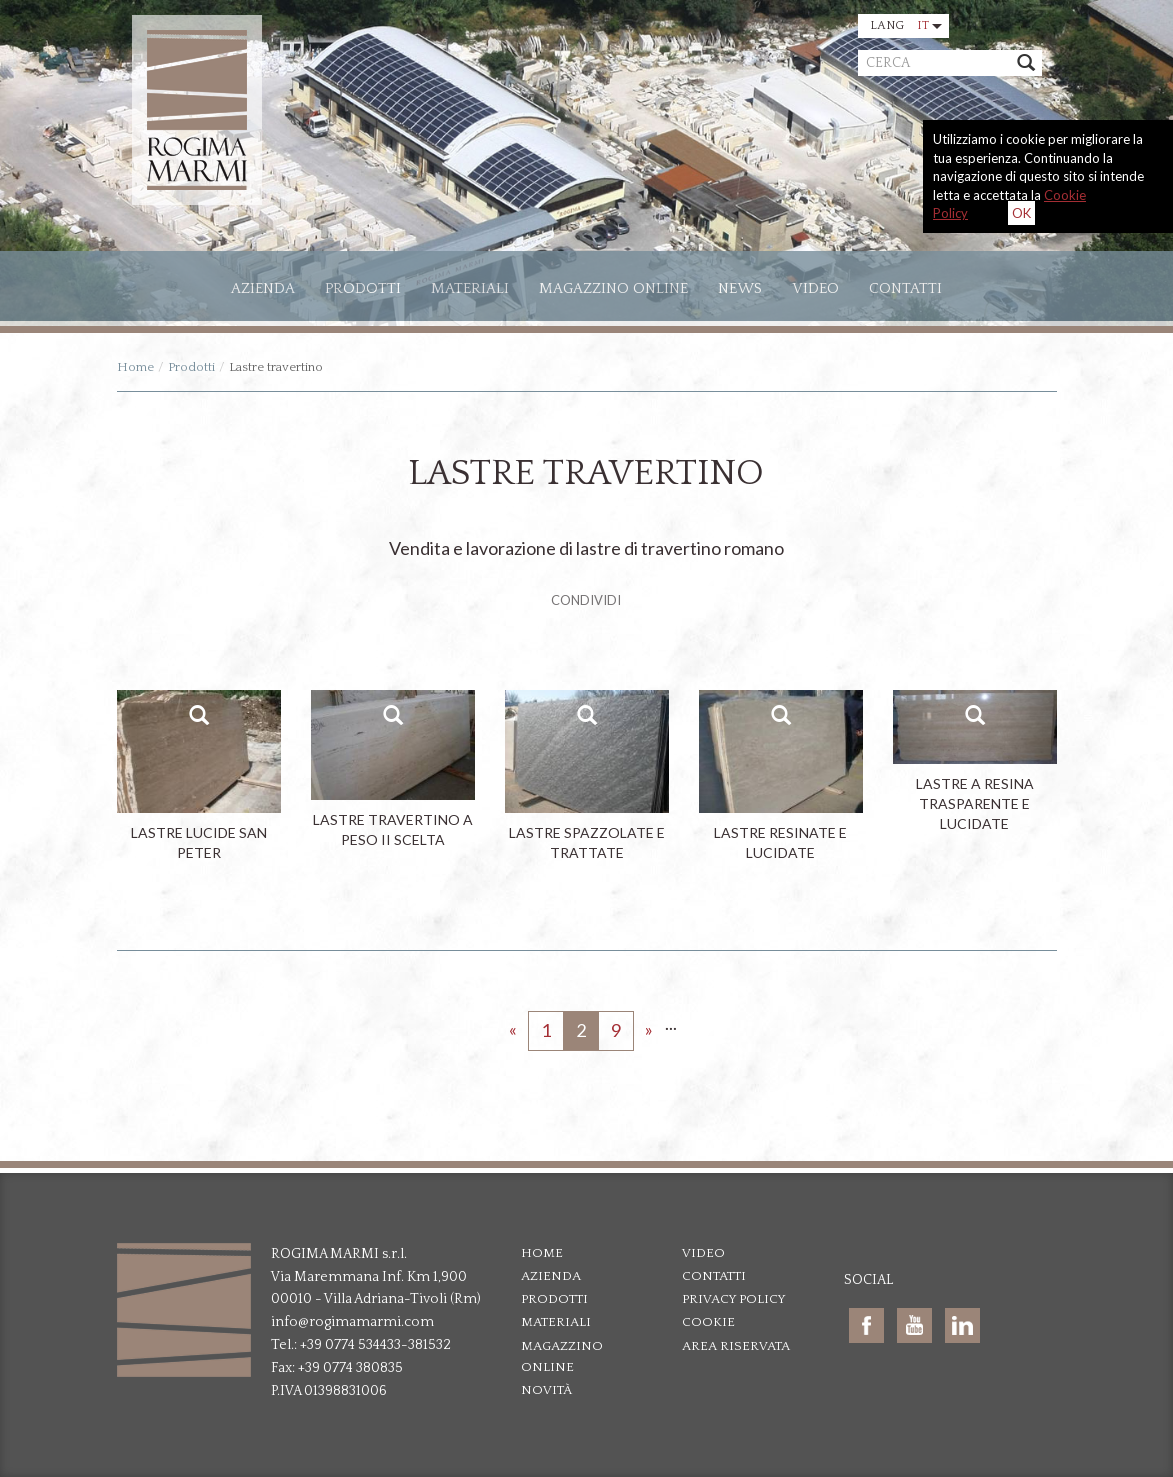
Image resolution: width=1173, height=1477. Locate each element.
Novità (546, 1390)
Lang (906, 25)
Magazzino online (613, 288)
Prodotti (363, 288)
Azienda (551, 1276)
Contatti (905, 288)
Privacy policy (734, 1299)
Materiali (470, 288)
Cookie (708, 1322)
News (740, 288)
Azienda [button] (263, 288)
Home (135, 367)
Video (815, 288)
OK (1021, 213)
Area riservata (736, 1346)
